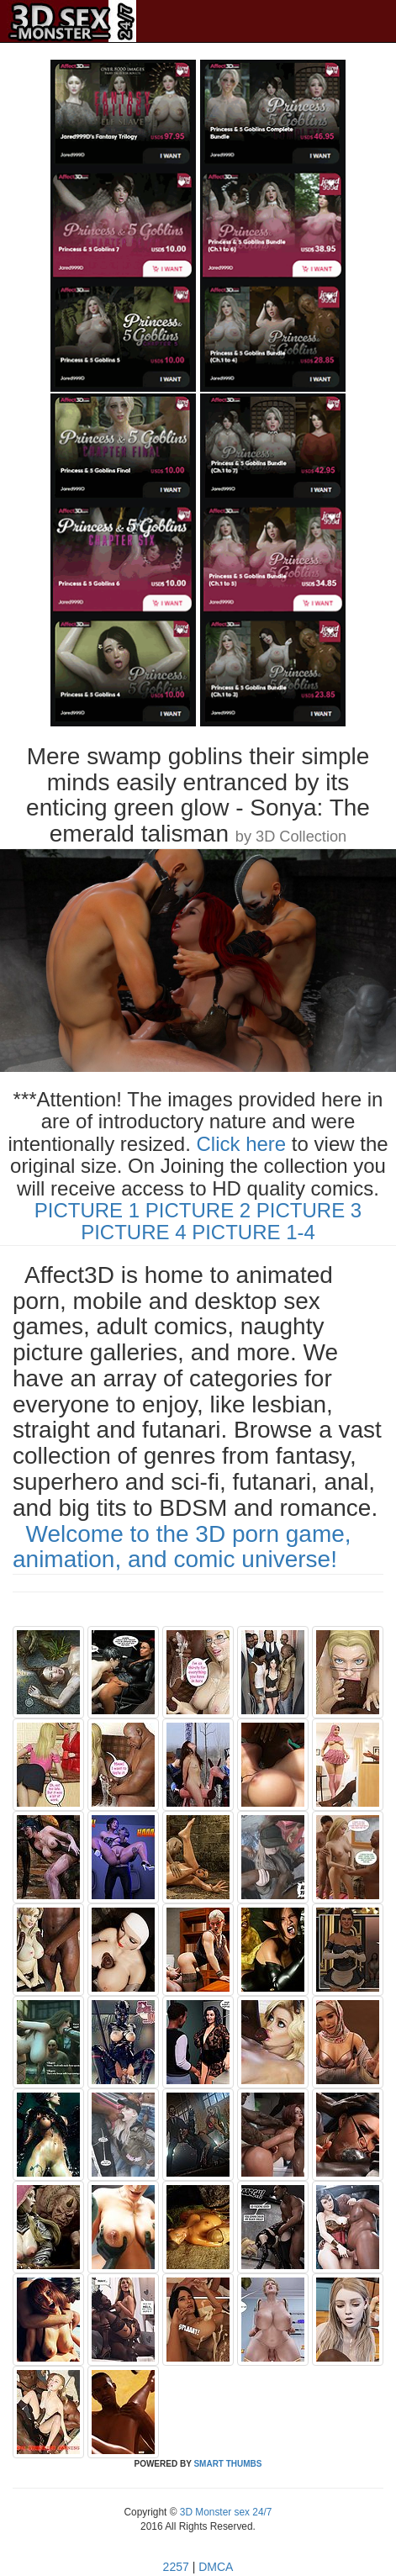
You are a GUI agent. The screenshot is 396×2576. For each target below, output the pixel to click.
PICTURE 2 (198, 1210)
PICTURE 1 (87, 1210)
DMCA (215, 2566)
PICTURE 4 (133, 1232)
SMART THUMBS (227, 2463)
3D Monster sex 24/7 (224, 2512)
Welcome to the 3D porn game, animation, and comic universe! (182, 1547)
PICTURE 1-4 (253, 1232)
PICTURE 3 (309, 1210)
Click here (242, 1143)
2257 (176, 2566)
